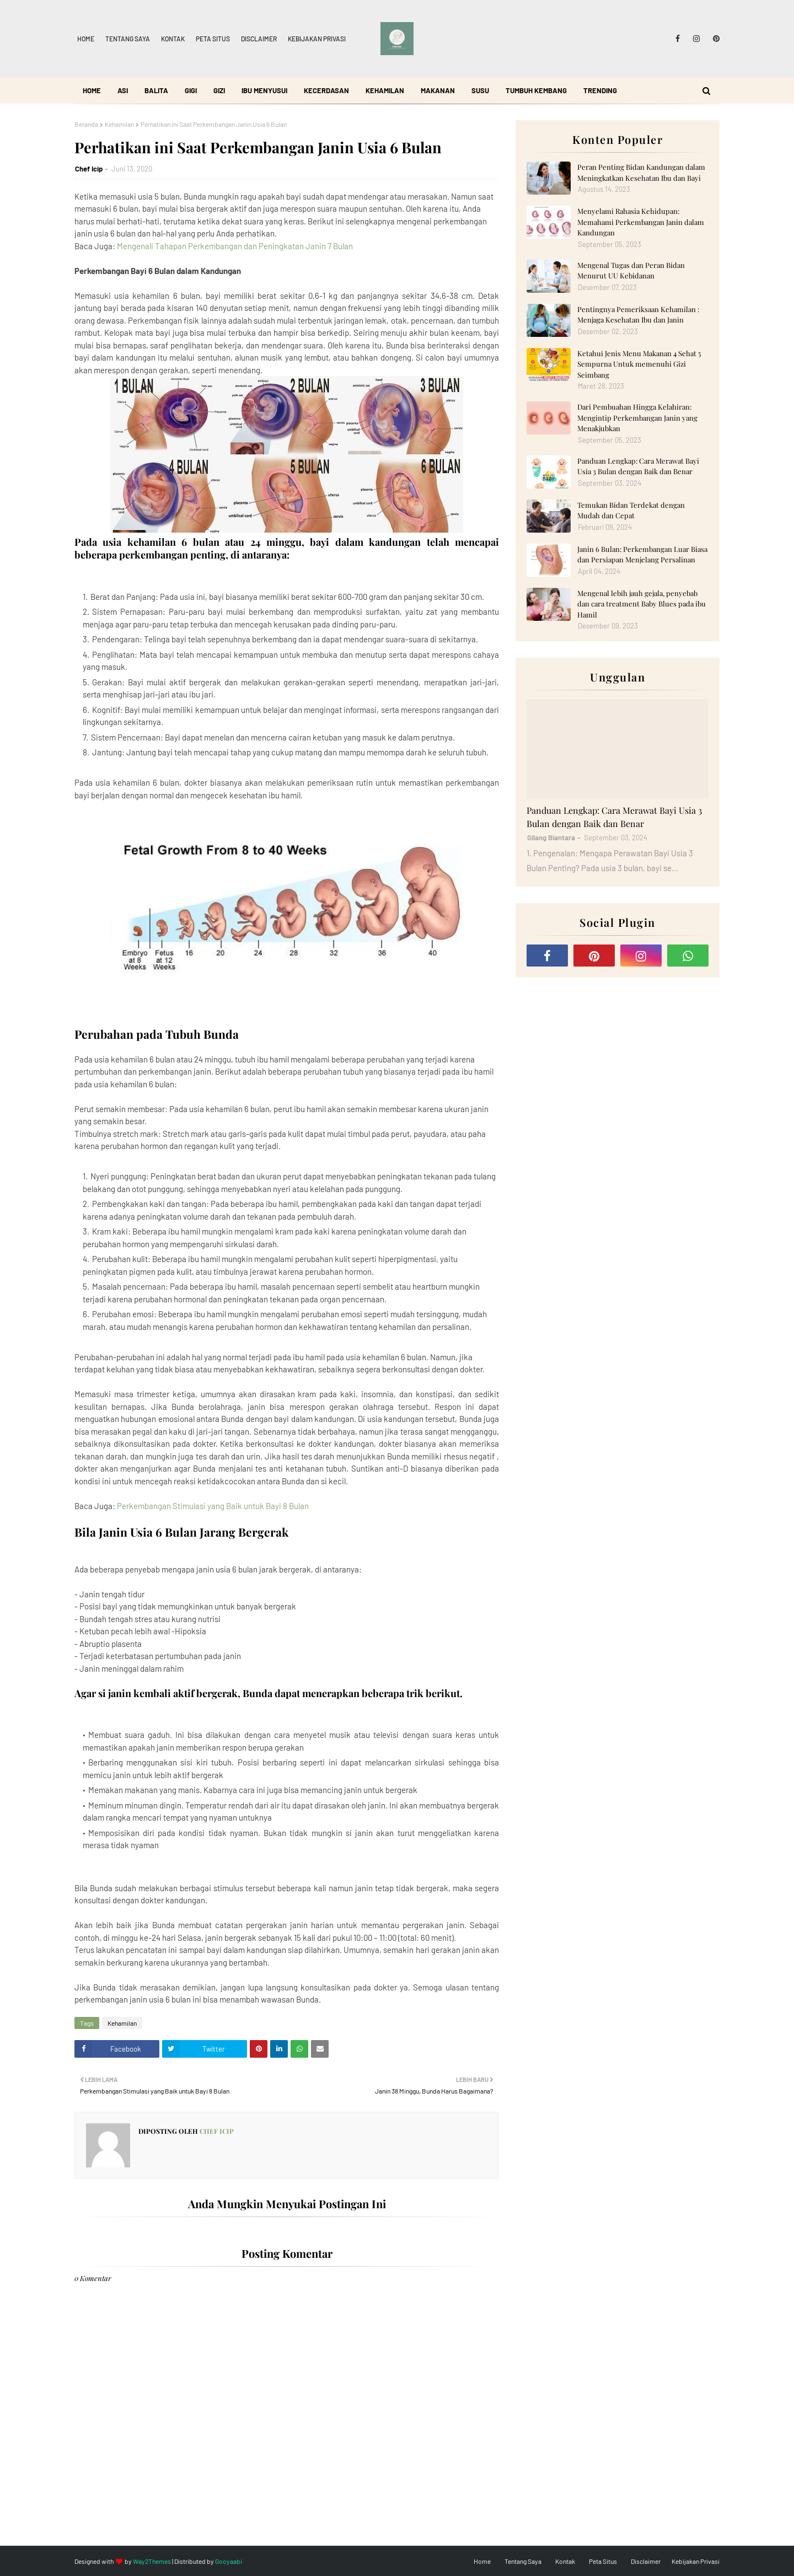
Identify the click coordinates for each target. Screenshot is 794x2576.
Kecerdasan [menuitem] (326, 90)
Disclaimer (259, 38)
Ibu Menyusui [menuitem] (264, 90)
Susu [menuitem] (480, 90)
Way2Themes (152, 2561)
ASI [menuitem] (122, 90)
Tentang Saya (127, 38)
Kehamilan (119, 124)
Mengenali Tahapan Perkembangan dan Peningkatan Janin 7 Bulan (235, 246)
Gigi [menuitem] (191, 90)
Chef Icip (89, 168)
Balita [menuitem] (156, 90)
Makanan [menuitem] (438, 90)
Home (85, 38)
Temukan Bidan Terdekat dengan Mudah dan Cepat (631, 510)
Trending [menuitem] (600, 90)
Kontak (173, 38)
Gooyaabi (228, 2561)
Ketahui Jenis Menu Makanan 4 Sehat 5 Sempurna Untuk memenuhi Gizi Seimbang (639, 363)
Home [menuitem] (92, 90)
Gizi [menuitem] (219, 90)
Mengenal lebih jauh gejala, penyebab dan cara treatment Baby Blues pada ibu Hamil (641, 603)
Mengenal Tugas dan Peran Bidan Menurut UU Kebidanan (631, 270)
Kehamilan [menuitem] (385, 90)
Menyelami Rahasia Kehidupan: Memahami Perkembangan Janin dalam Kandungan (640, 221)
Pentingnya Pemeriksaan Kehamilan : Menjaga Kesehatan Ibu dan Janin (638, 314)
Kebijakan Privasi (317, 38)
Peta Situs (213, 38)
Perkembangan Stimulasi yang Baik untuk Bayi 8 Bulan (213, 1506)
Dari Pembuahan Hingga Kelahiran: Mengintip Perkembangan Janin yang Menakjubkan (637, 417)
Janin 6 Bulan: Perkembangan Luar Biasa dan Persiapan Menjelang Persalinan (642, 554)
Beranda (86, 124)
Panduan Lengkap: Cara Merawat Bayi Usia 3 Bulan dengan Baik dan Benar (638, 466)
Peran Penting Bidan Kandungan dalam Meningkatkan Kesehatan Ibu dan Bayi (641, 172)
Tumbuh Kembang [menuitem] (536, 90)
